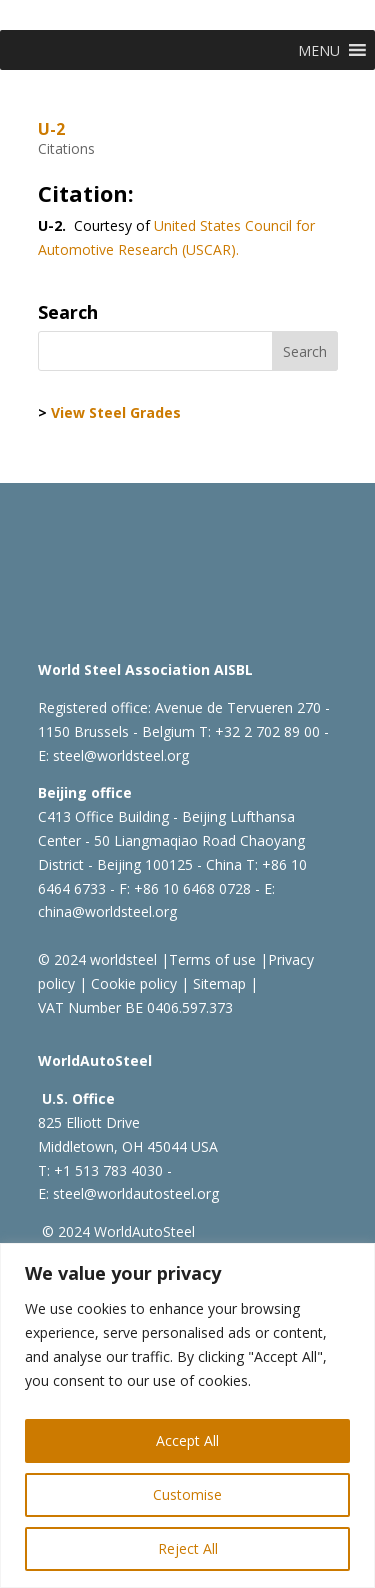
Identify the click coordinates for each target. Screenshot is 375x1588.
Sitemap (217, 983)
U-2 (51, 129)
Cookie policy (132, 983)
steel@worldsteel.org (121, 755)
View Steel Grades (116, 412)
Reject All (188, 1548)
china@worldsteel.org (107, 911)
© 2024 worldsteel (97, 959)
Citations (66, 148)
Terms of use (212, 959)
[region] (187, 1415)
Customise (187, 1494)
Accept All (187, 1440)
